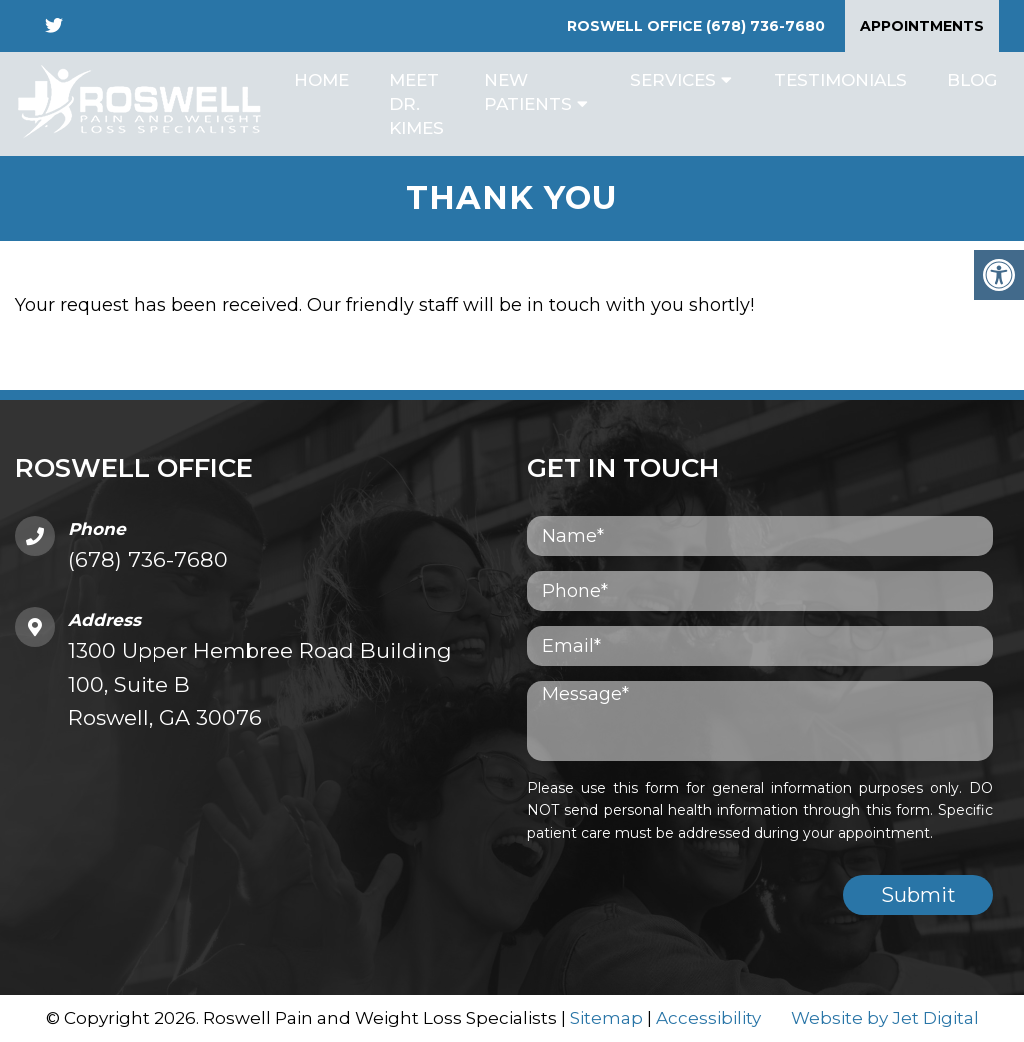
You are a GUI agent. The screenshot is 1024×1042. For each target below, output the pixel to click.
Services (673, 80)
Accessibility (708, 1018)
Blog (972, 80)
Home (321, 80)
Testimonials (840, 80)
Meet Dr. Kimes (416, 104)
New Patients (528, 92)
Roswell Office (636, 26)
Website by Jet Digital (885, 1018)
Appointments (922, 26)
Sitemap (606, 1018)
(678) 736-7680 (765, 26)
